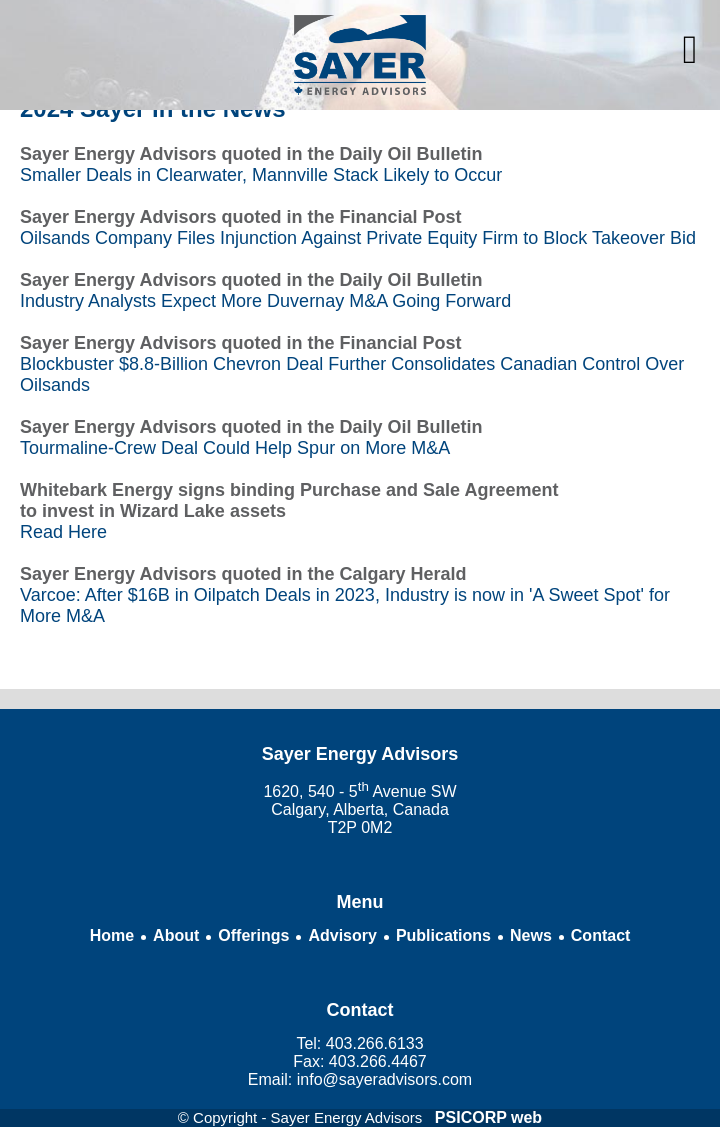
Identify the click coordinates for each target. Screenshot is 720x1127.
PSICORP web (488, 1117)
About (176, 935)
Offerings (253, 935)
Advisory (342, 935)
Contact (601, 935)
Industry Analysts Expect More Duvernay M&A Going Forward (265, 301)
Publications (443, 935)
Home (112, 935)
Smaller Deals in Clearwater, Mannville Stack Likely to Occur (261, 175)
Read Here (63, 532)
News (531, 935)
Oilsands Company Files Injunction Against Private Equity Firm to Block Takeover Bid (358, 238)
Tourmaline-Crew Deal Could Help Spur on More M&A (235, 448)
